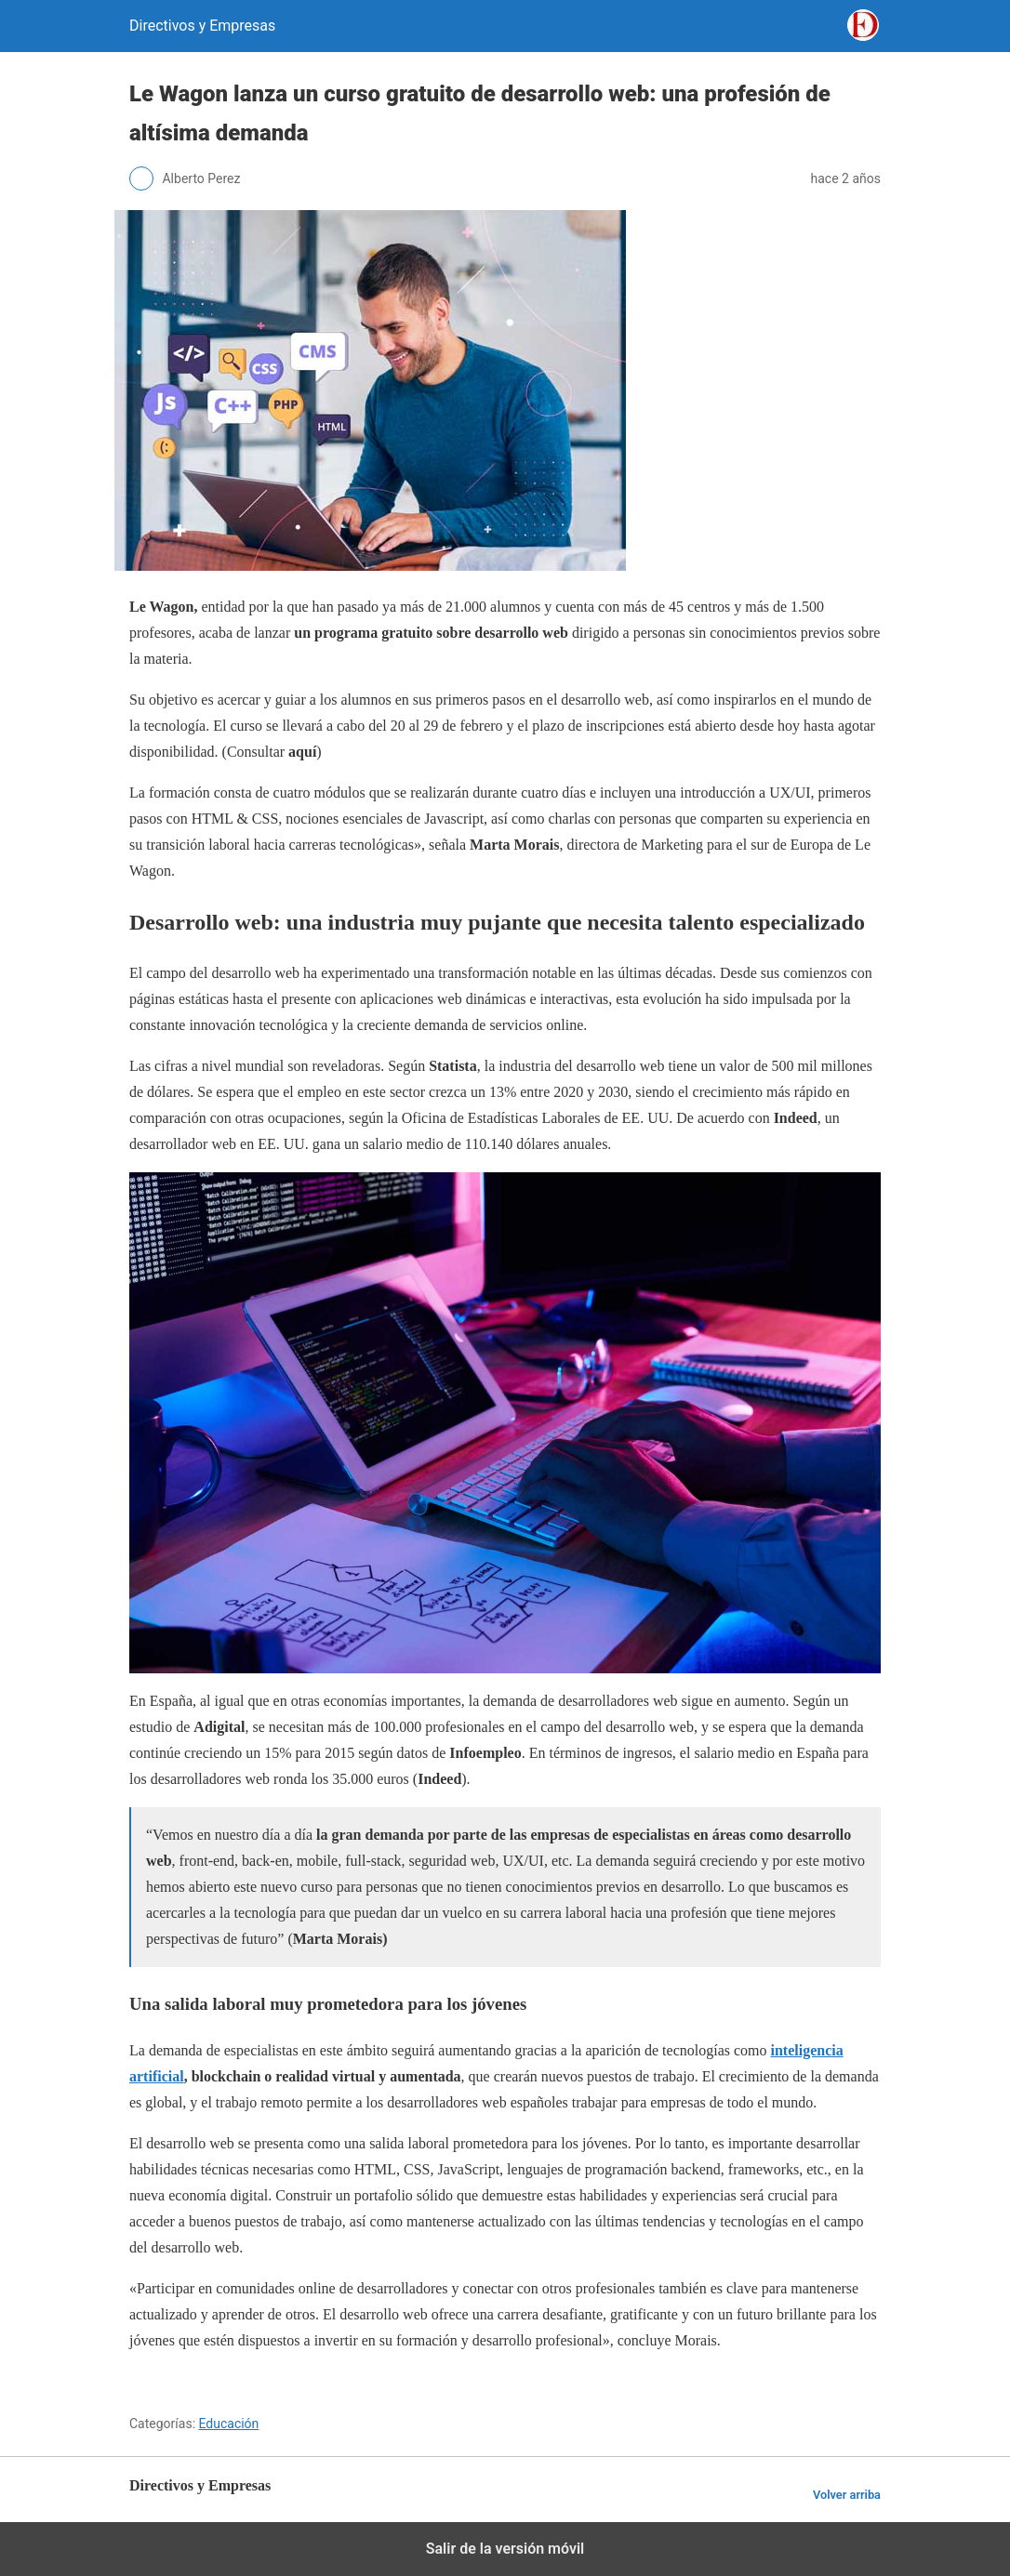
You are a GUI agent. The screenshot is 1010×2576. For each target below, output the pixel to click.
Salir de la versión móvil (505, 2548)
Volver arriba (847, 2495)
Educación (229, 2423)
